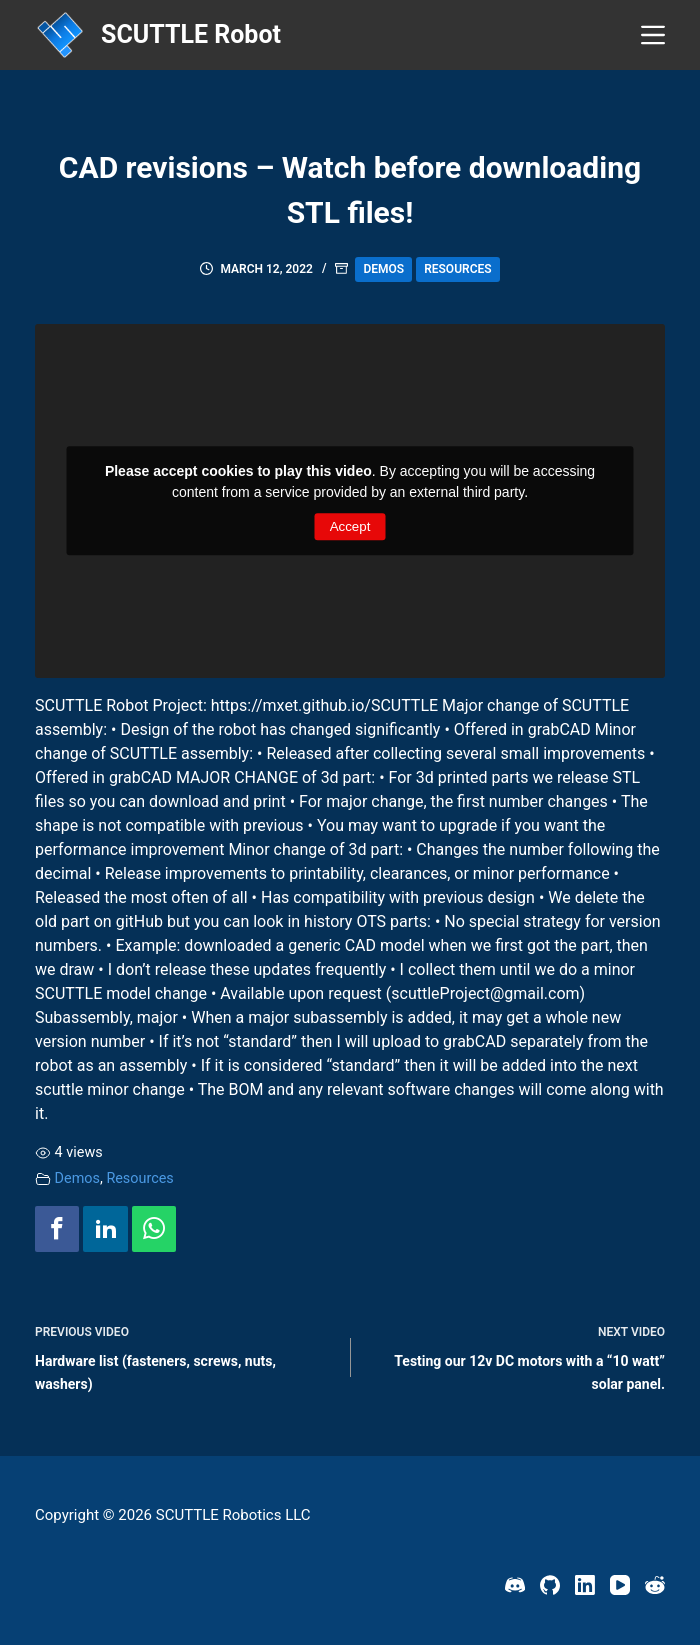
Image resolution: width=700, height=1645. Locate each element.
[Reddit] (655, 1585)
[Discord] (515, 1585)
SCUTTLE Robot (191, 34)
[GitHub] (550, 1585)
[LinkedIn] (585, 1585)
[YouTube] (620, 1585)
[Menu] (653, 35)
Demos (383, 269)
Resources (457, 269)
